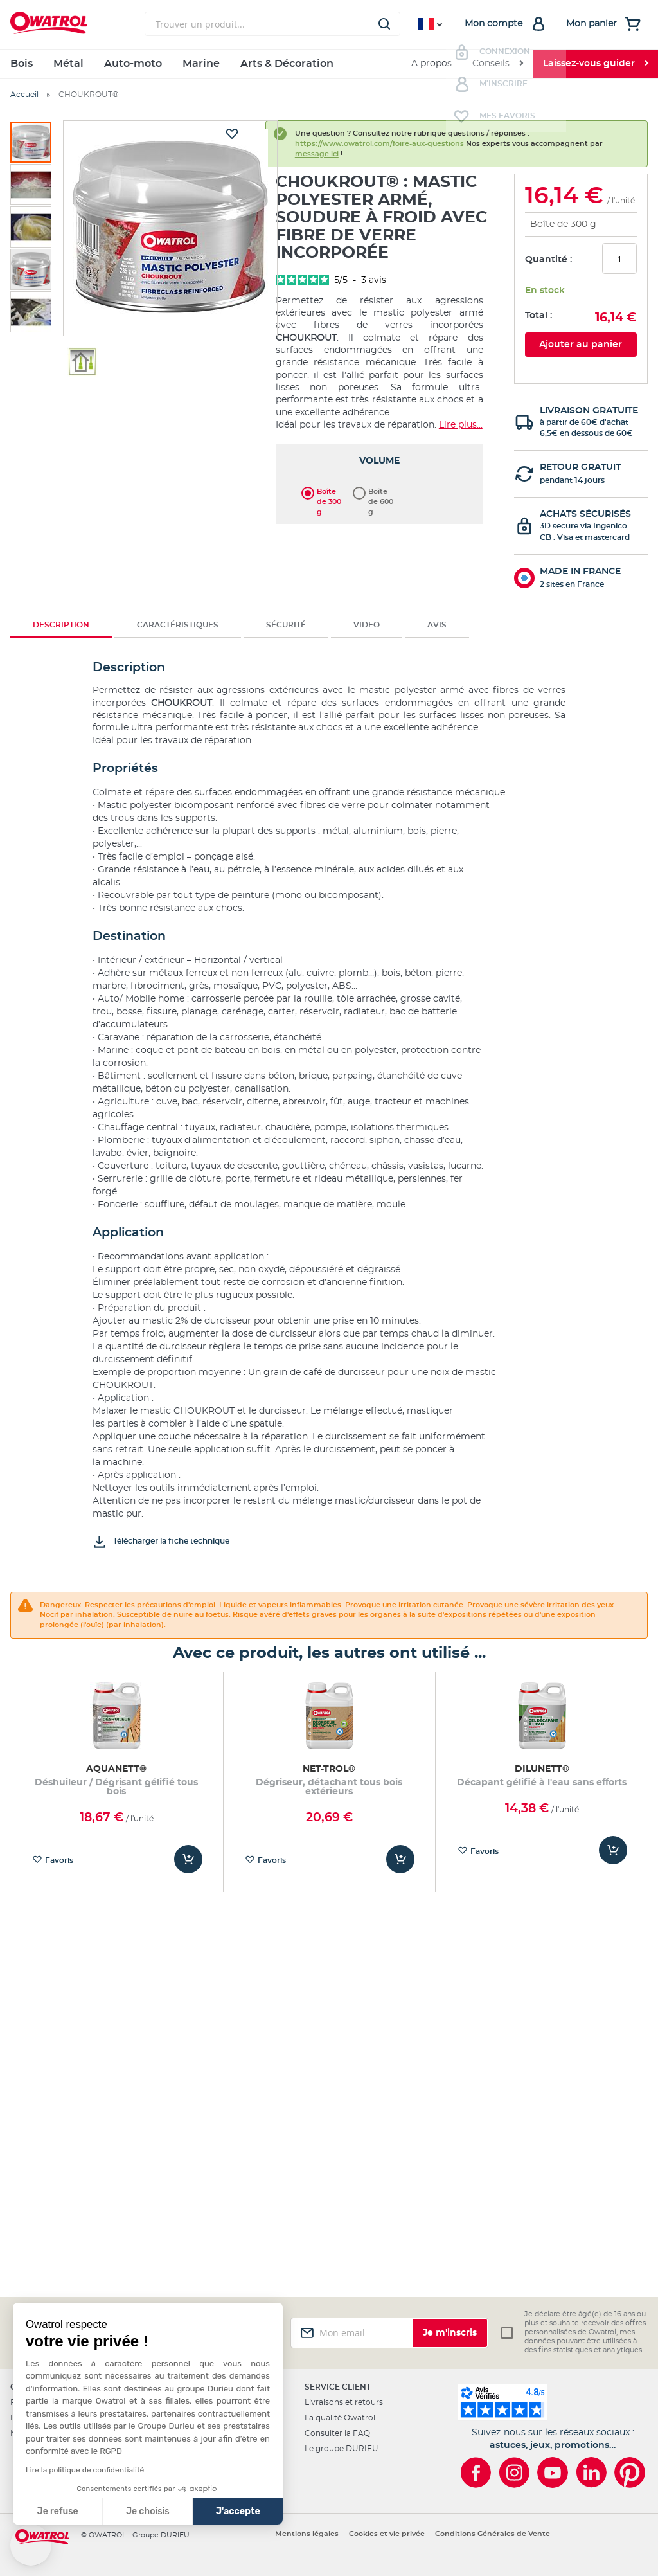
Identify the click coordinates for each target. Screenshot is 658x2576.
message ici (317, 154)
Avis (437, 625)
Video (366, 625)
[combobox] (272, 24)
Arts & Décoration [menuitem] (286, 64)
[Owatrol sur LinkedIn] (591, 2472)
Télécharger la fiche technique (171, 1541)
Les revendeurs (186, 2418)
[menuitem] (497, 64)
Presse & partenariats (198, 2479)
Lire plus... (461, 424)
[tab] (61, 624)
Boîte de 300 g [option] (329, 492)
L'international (185, 2464)
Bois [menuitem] (21, 64)
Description (61, 625)
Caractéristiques (177, 625)
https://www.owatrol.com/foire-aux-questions (379, 143)
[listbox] (379, 490)
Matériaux (29, 2433)
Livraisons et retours (344, 2402)
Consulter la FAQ (337, 2433)
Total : (538, 315)
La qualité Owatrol (340, 2418)
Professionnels (185, 2402)
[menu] (329, 64)
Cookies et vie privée (387, 2533)
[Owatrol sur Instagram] (514, 2472)
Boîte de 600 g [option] (380, 492)
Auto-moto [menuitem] (133, 64)
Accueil (24, 94)
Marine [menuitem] (201, 64)
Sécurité (286, 625)
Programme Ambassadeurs (211, 2449)
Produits (27, 2402)
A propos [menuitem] (431, 63)
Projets (24, 2418)
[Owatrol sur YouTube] (552, 2472)
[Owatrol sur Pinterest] (629, 2472)
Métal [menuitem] (68, 64)
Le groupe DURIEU (341, 2449)
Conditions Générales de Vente (492, 2533)
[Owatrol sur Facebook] (475, 2472)
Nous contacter (187, 2433)
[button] (30, 2545)
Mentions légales (307, 2533)
